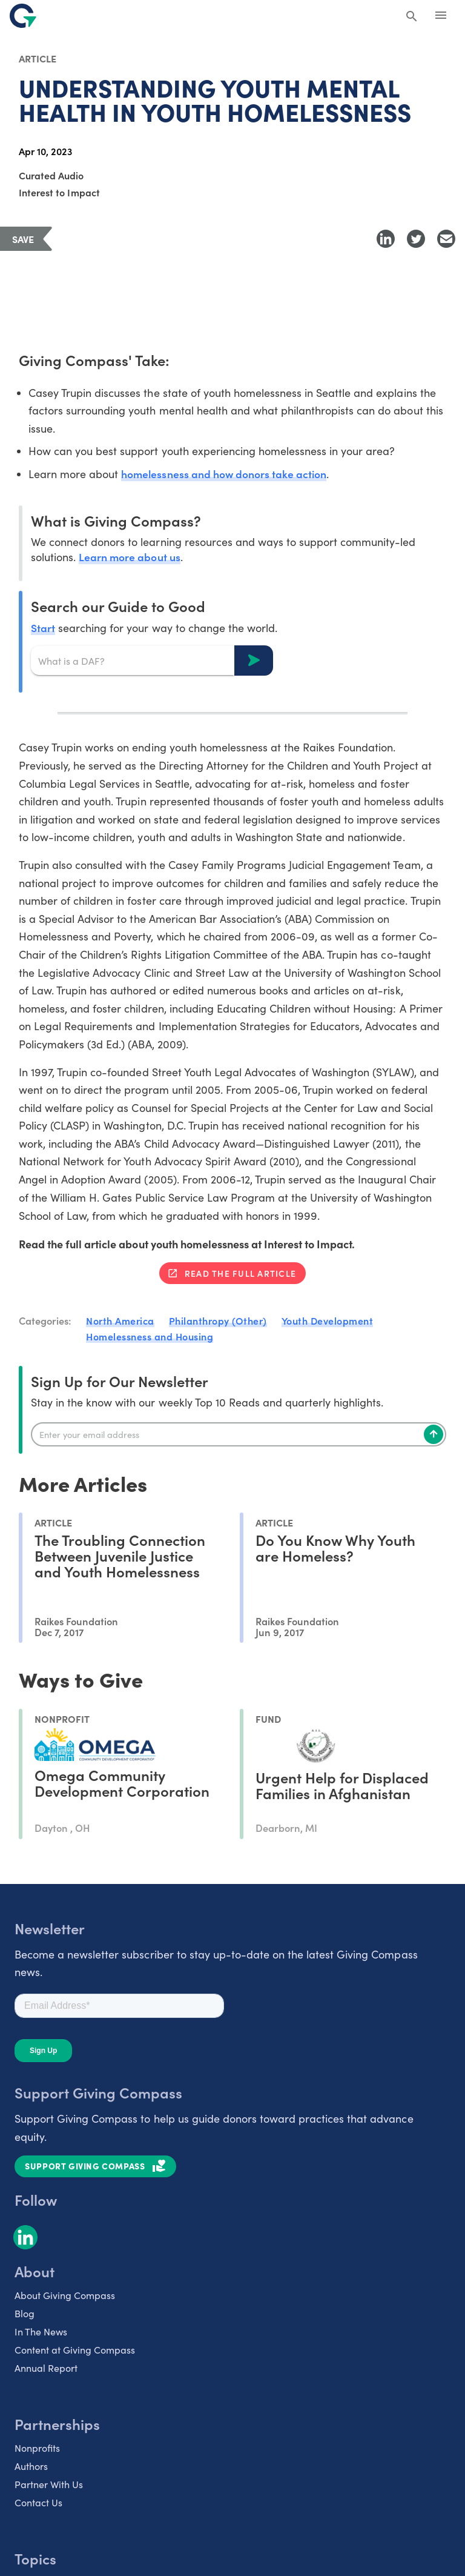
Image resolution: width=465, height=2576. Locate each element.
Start (43, 628)
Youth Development (328, 1321)
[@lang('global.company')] (23, 16)
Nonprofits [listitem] (37, 2447)
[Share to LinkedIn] (386, 239)
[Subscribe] (433, 1434)
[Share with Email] (446, 239)
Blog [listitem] (25, 2313)
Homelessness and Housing (149, 1336)
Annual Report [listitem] (46, 2367)
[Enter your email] (238, 1434)
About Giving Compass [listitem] (65, 2295)
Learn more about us (129, 557)
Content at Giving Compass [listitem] (75, 2349)
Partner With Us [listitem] (49, 2484)
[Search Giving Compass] (411, 17)
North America (120, 1321)
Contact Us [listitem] (38, 2502)
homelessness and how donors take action (224, 474)
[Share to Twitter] (416, 239)
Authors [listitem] (31, 2466)
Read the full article (240, 1274)
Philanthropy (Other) (218, 1321)
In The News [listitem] (41, 2331)
